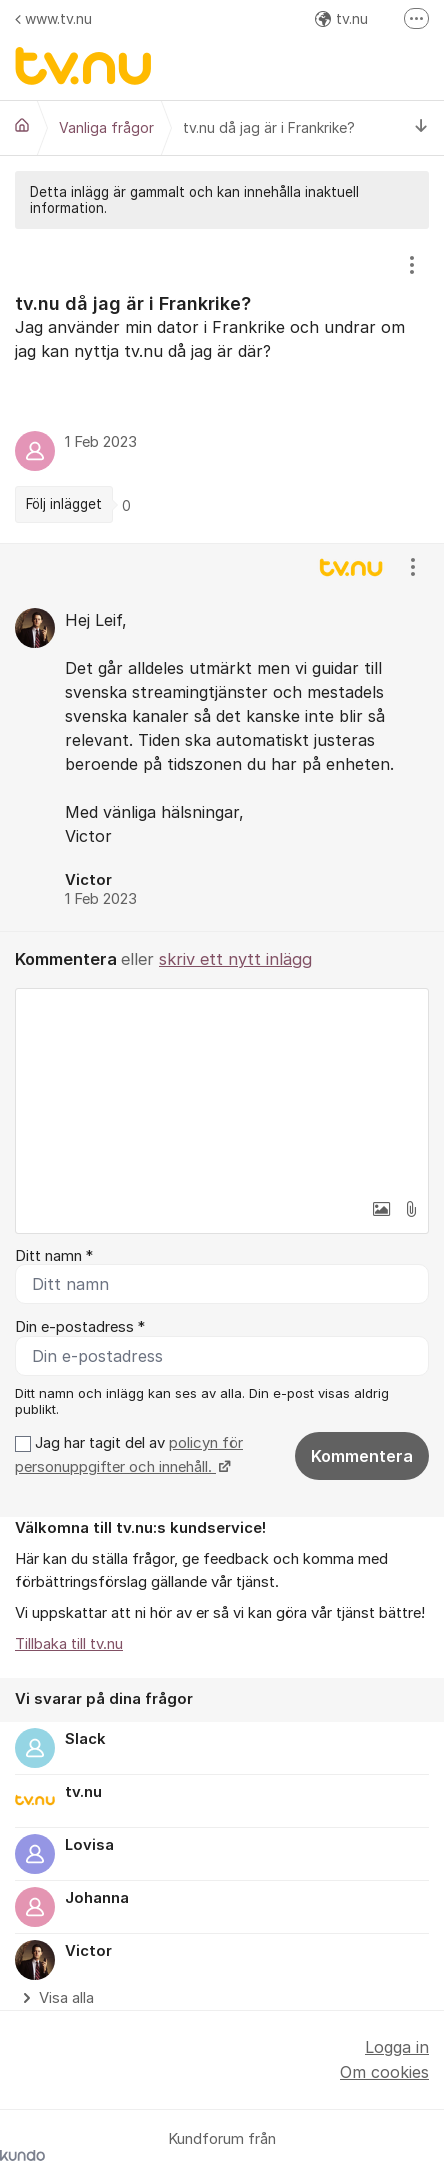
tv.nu (341, 18)
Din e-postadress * (80, 1327)
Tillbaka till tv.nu (69, 1644)
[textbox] (222, 1089)
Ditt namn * (54, 1256)
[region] (222, 386)
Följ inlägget (64, 504)
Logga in (397, 2047)
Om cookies (384, 2072)
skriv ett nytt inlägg (235, 959)
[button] (381, 1209)
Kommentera (362, 1456)
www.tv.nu (53, 18)
